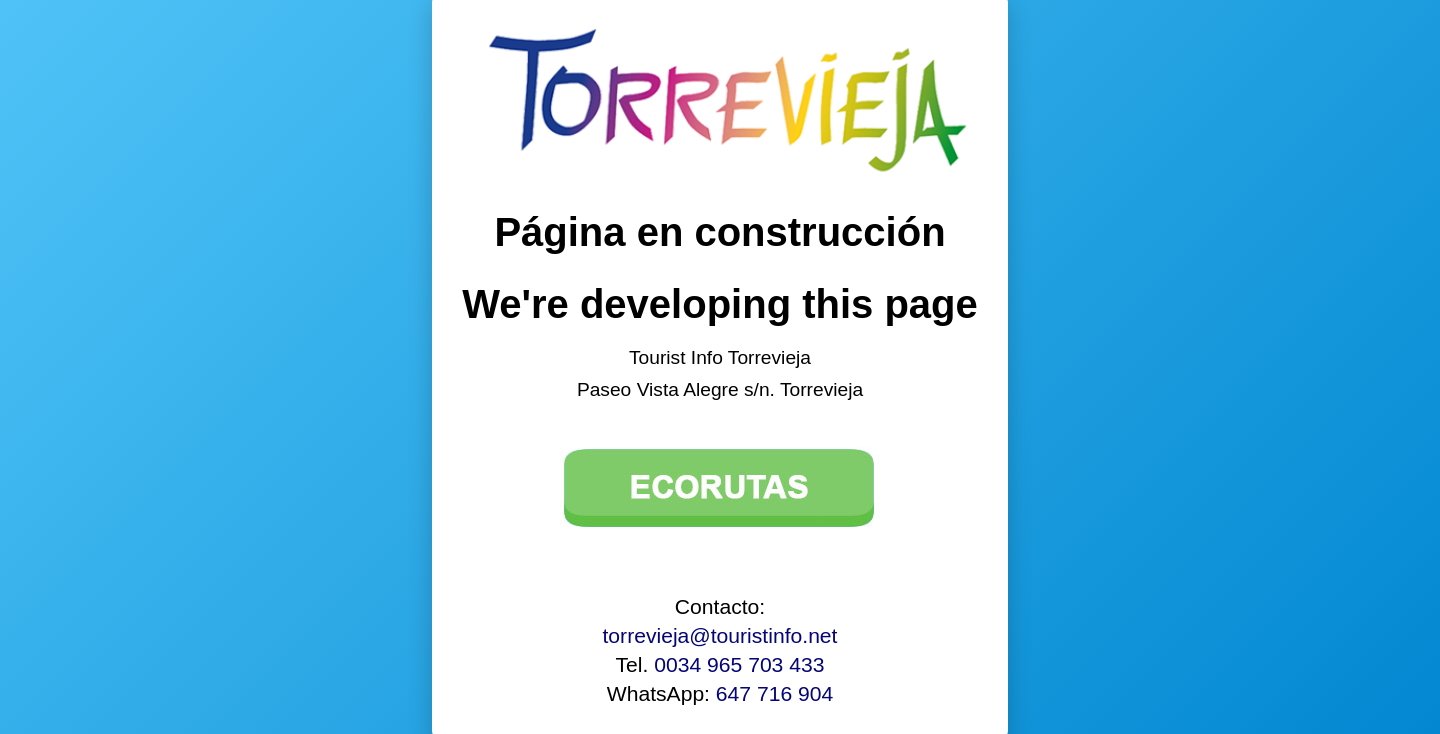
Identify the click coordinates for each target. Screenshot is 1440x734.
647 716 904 (774, 693)
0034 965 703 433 (739, 664)
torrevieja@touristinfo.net (720, 635)
